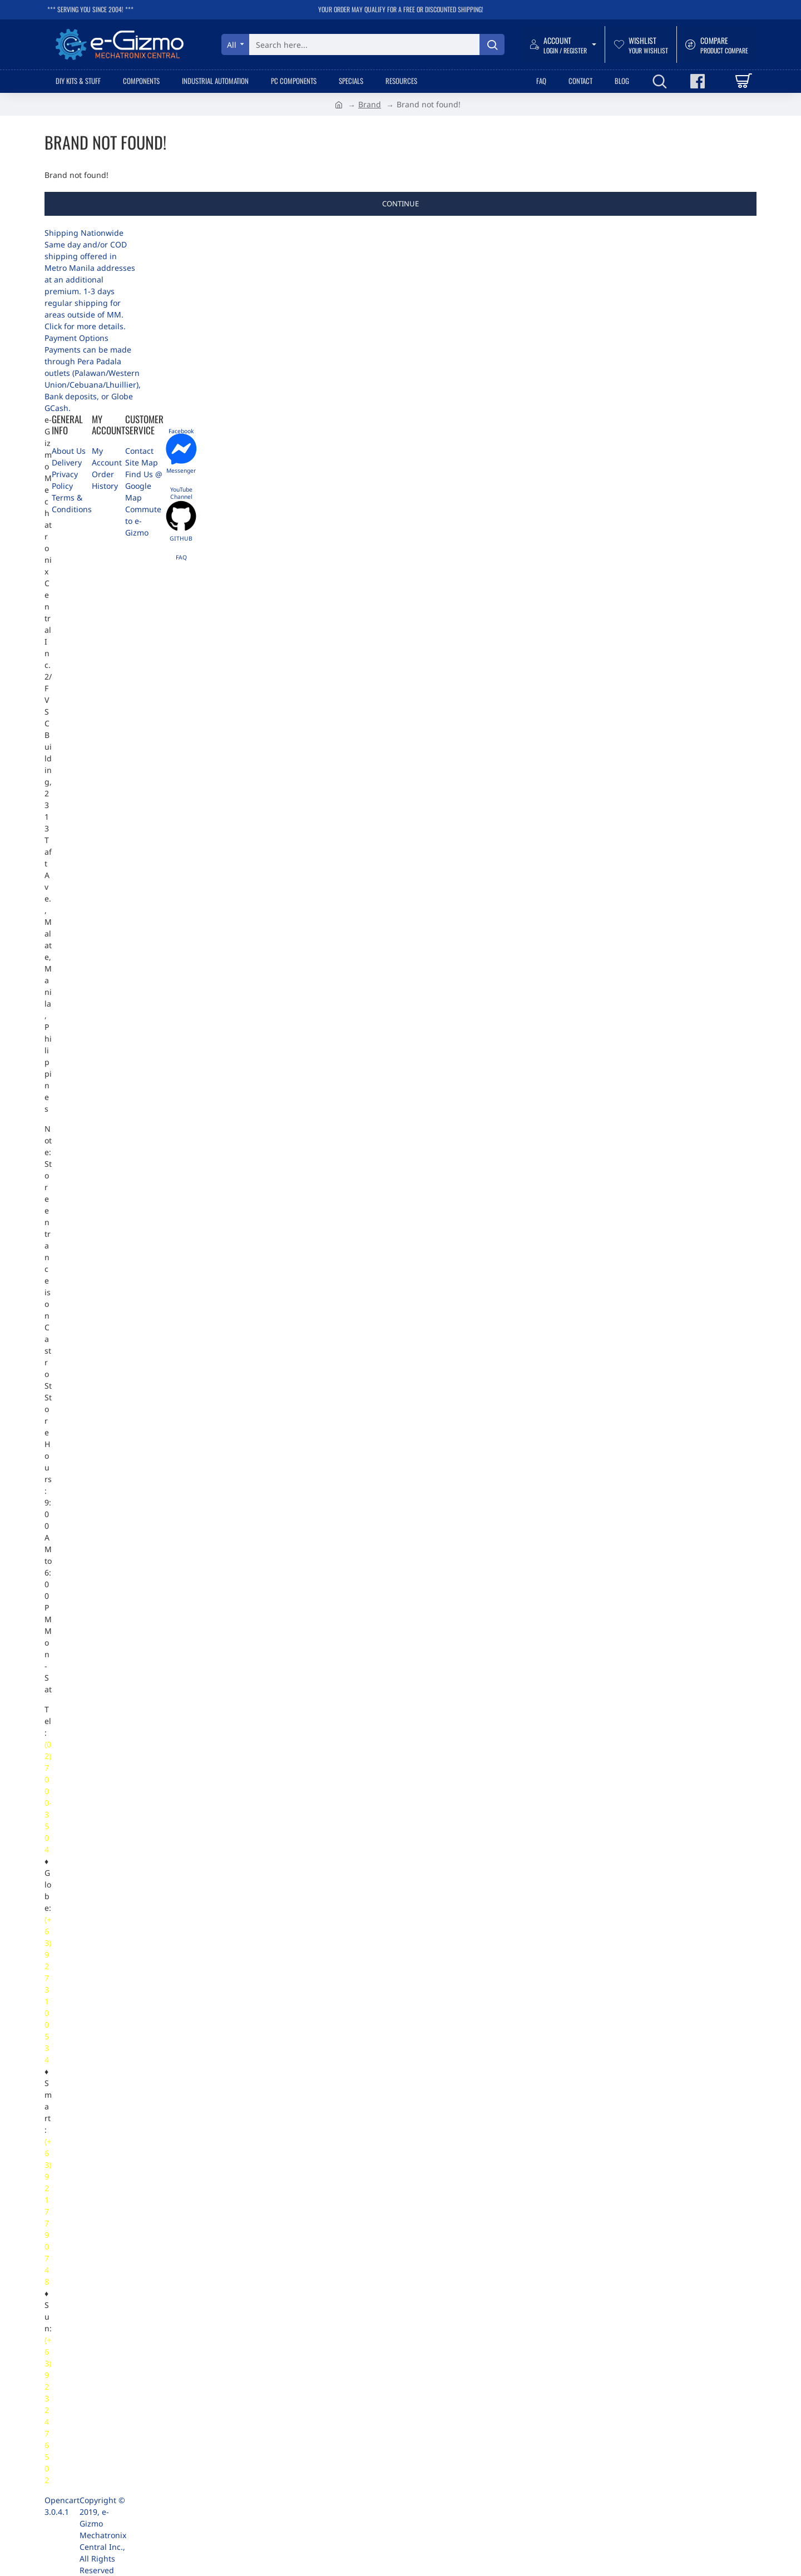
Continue (400, 204)
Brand (369, 104)
